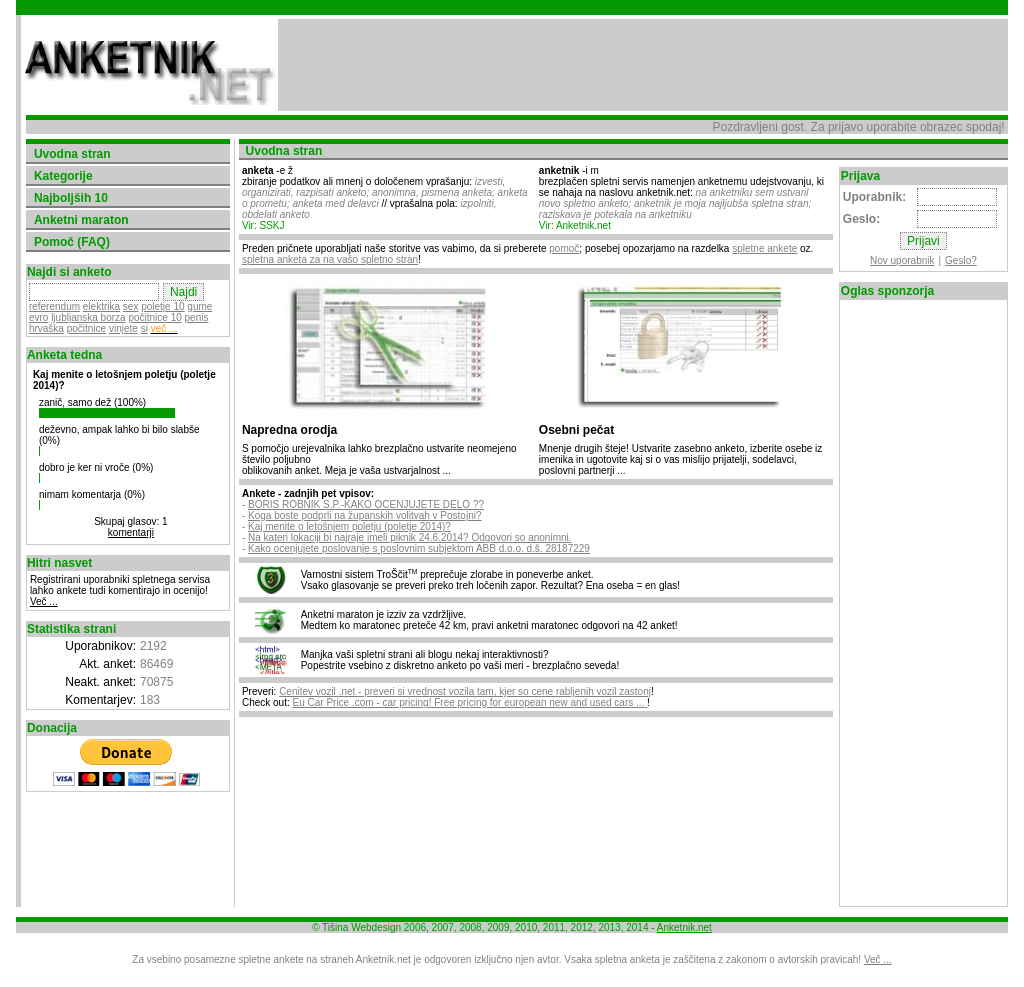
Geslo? (961, 260)
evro (38, 317)
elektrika (101, 306)
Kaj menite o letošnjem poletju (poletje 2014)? (349, 526)
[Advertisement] (643, 65)
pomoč (564, 248)
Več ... (44, 601)
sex (131, 306)
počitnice (86, 328)
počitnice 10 (154, 317)
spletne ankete (764, 248)
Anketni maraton (81, 220)
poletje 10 (162, 306)
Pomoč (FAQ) (72, 242)
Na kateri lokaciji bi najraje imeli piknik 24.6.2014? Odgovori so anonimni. (410, 537)
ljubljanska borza (88, 317)
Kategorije (63, 176)
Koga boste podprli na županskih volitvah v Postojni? (364, 515)
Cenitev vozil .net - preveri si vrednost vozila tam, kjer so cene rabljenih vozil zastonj (465, 691)
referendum (54, 306)
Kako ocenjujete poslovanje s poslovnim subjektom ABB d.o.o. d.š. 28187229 (419, 548)
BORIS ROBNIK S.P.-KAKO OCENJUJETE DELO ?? (366, 504)
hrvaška (46, 328)
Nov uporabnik (902, 260)
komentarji (131, 532)
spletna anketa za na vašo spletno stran (330, 259)
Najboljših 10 (71, 198)
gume (199, 306)
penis (197, 317)
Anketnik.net (684, 927)
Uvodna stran (72, 154)
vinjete (123, 328)
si (144, 328)
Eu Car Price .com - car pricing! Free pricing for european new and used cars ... (470, 702)
